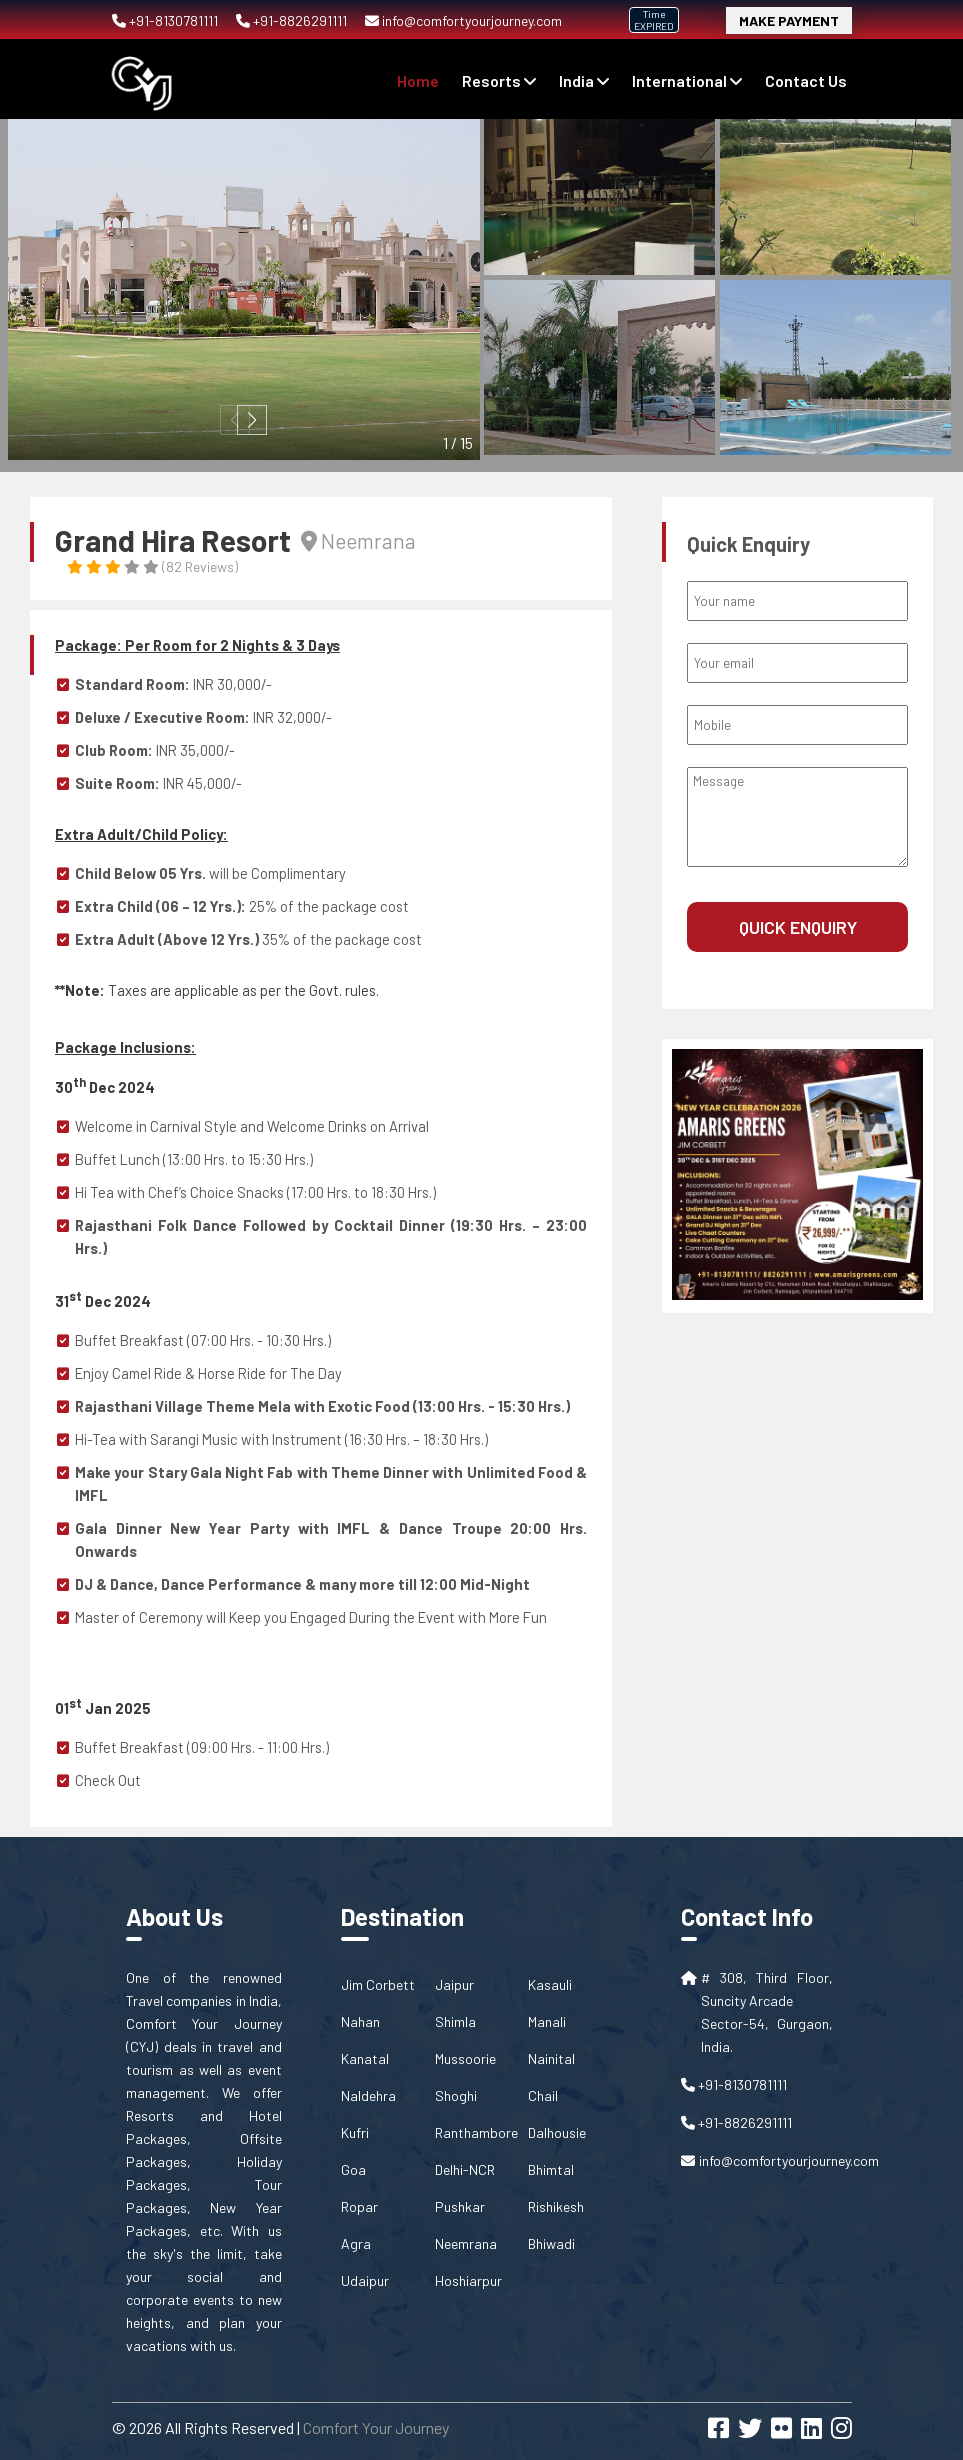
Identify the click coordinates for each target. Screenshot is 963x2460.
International (687, 80)
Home (418, 80)
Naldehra (368, 2095)
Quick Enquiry (798, 927)
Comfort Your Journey (376, 2427)
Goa (353, 2169)
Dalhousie (557, 2132)
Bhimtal (551, 2169)
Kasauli (550, 1984)
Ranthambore (476, 2132)
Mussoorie (465, 2058)
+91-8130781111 (166, 20)
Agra (356, 2243)
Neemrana (466, 2243)
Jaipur (454, 1984)
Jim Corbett (378, 1984)
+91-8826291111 (293, 20)
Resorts (499, 80)
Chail (543, 2095)
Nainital (551, 2058)
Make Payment (789, 20)
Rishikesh (556, 2206)
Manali (547, 2021)
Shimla (455, 2021)
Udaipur (365, 2280)
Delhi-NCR (465, 2169)
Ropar (359, 2206)
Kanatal (365, 2058)
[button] (252, 420)
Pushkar (460, 2206)
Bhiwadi (551, 2243)
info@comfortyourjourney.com (463, 20)
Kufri (355, 2132)
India (584, 80)
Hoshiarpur (468, 2280)
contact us (806, 80)
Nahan (360, 2021)
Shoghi (456, 2095)
